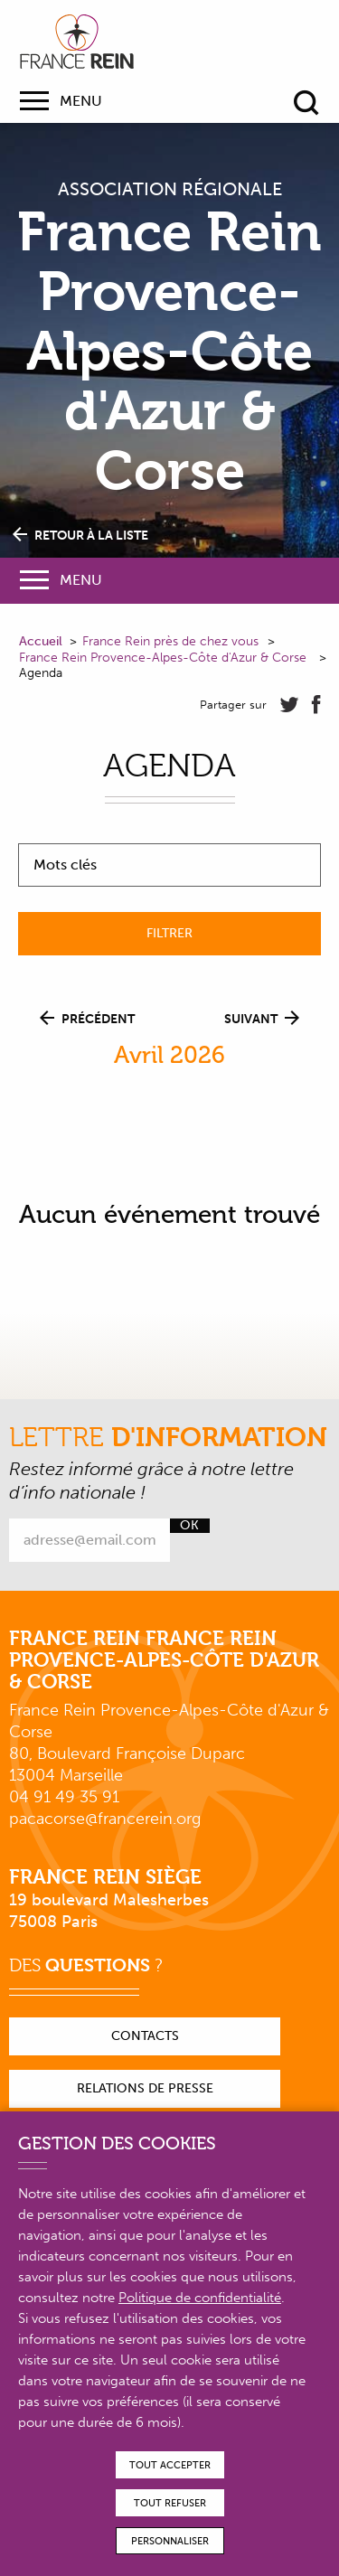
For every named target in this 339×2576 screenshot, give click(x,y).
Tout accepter (170, 2465)
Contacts (145, 2036)
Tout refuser (170, 2503)
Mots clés (65, 865)
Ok (189, 1525)
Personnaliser (170, 2541)
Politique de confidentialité (199, 2297)
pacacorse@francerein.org (105, 1819)
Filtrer (169, 933)
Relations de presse (145, 2088)
